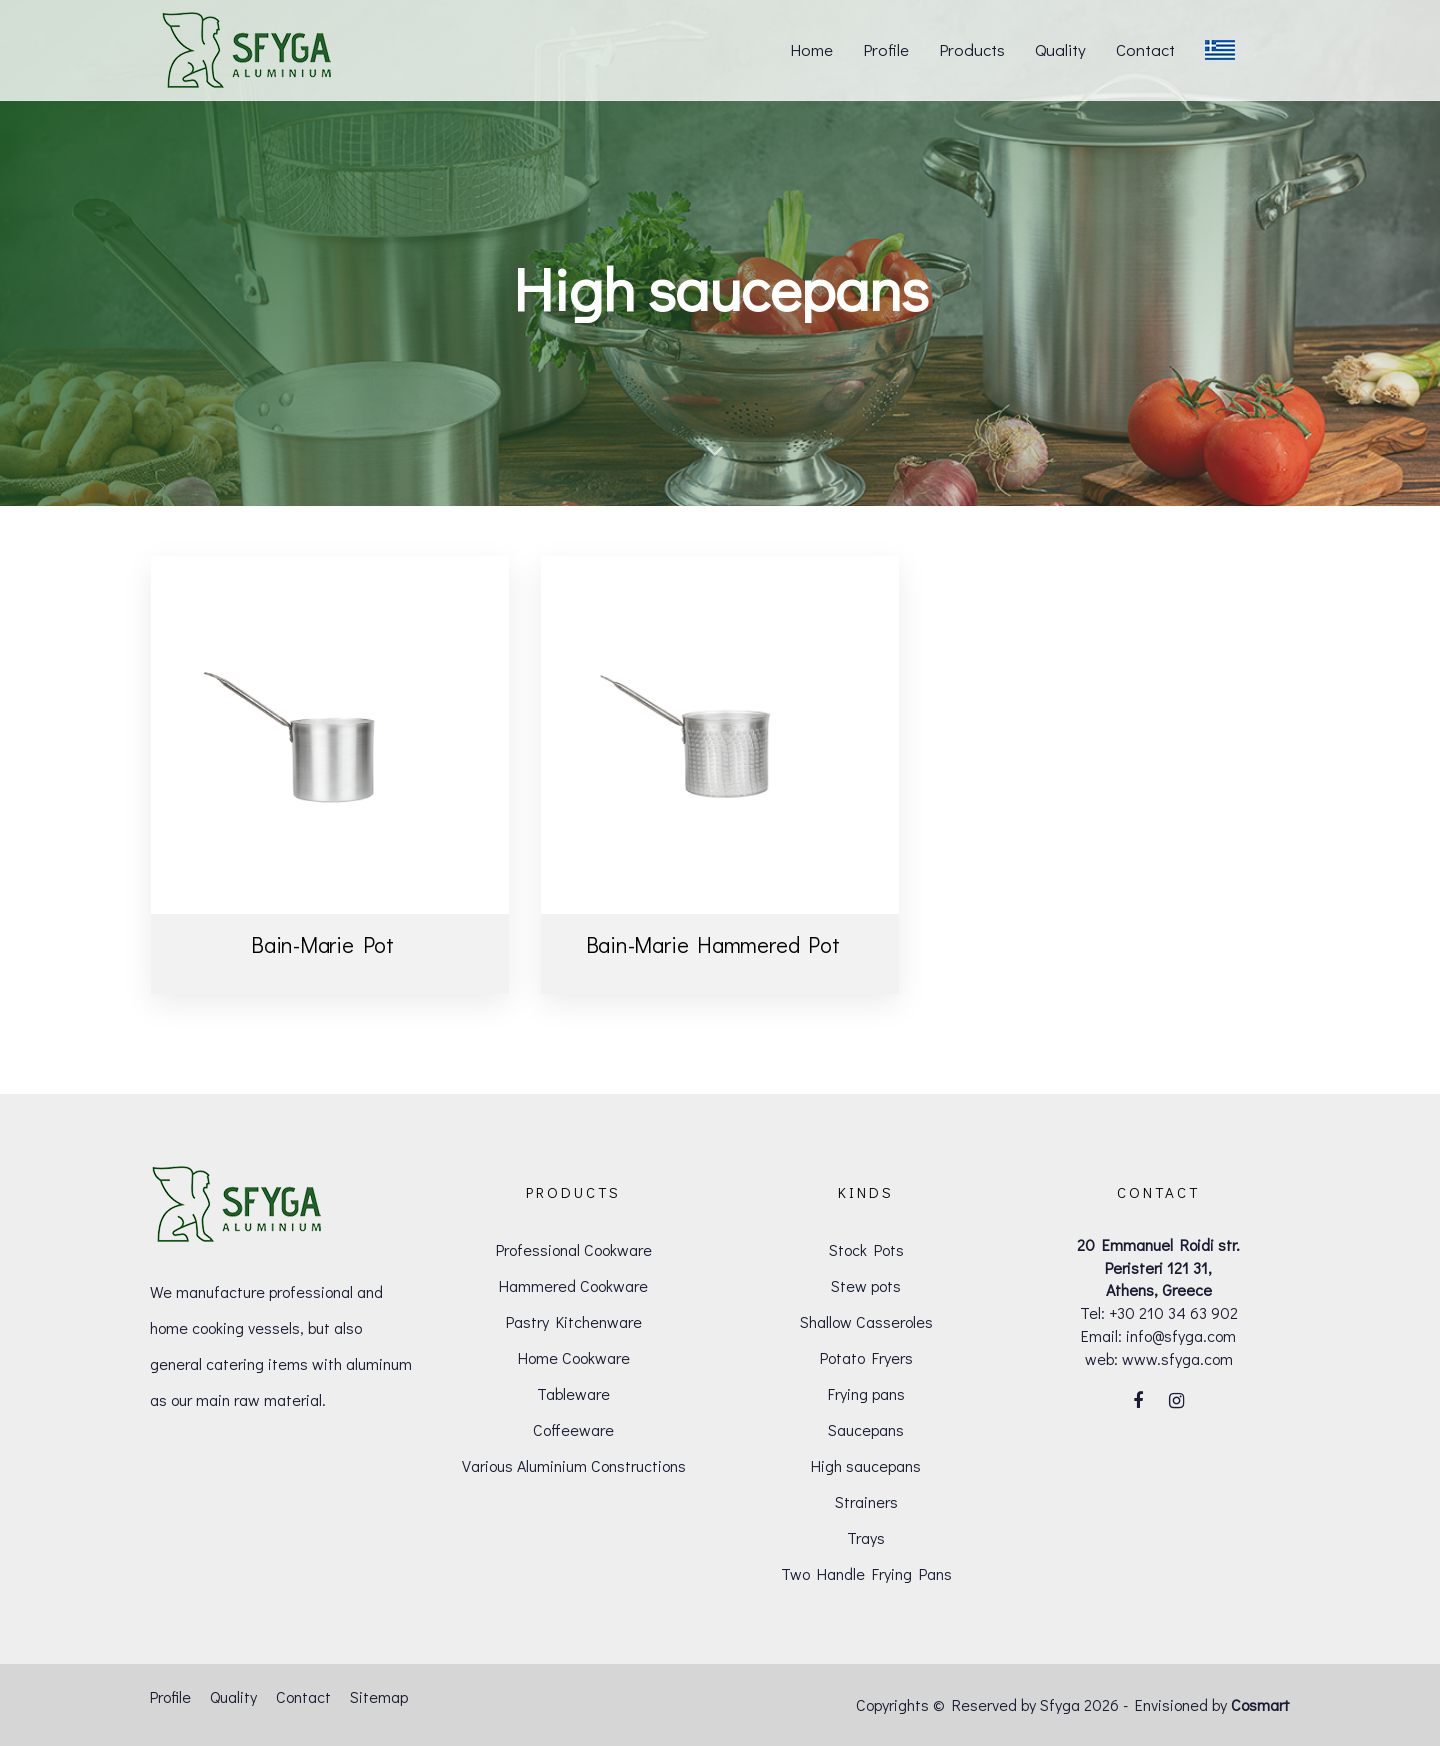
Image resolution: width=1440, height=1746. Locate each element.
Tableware (573, 1393)
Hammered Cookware (573, 1285)
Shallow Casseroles (866, 1321)
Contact (303, 1696)
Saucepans (866, 1429)
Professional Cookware (574, 1249)
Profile (170, 1696)
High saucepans (866, 1465)
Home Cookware (574, 1357)
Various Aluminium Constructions (574, 1465)
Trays (866, 1537)
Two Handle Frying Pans (866, 1573)
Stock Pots (866, 1249)
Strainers (866, 1501)
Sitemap (379, 1696)
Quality (233, 1696)
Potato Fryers (866, 1357)
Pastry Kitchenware (574, 1321)
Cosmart (1260, 1704)
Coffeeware (573, 1429)
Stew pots (866, 1285)
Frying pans (866, 1393)
